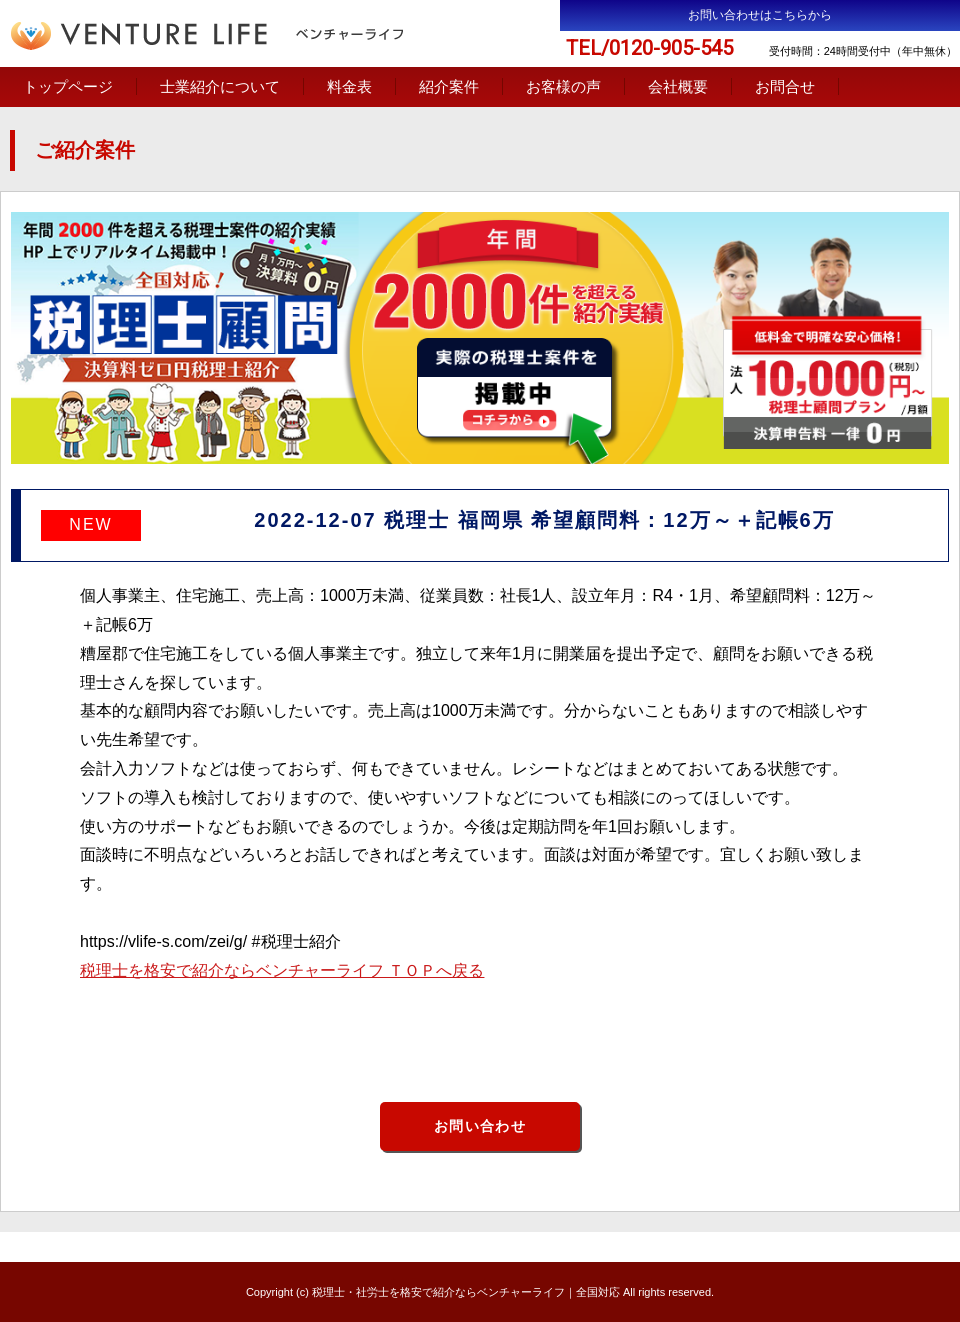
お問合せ (785, 86)
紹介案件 (449, 86)
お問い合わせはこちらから (760, 15)
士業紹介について (220, 86)
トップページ (68, 86)
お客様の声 (563, 86)
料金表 (349, 86)
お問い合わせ (480, 1126)
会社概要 (678, 86)
